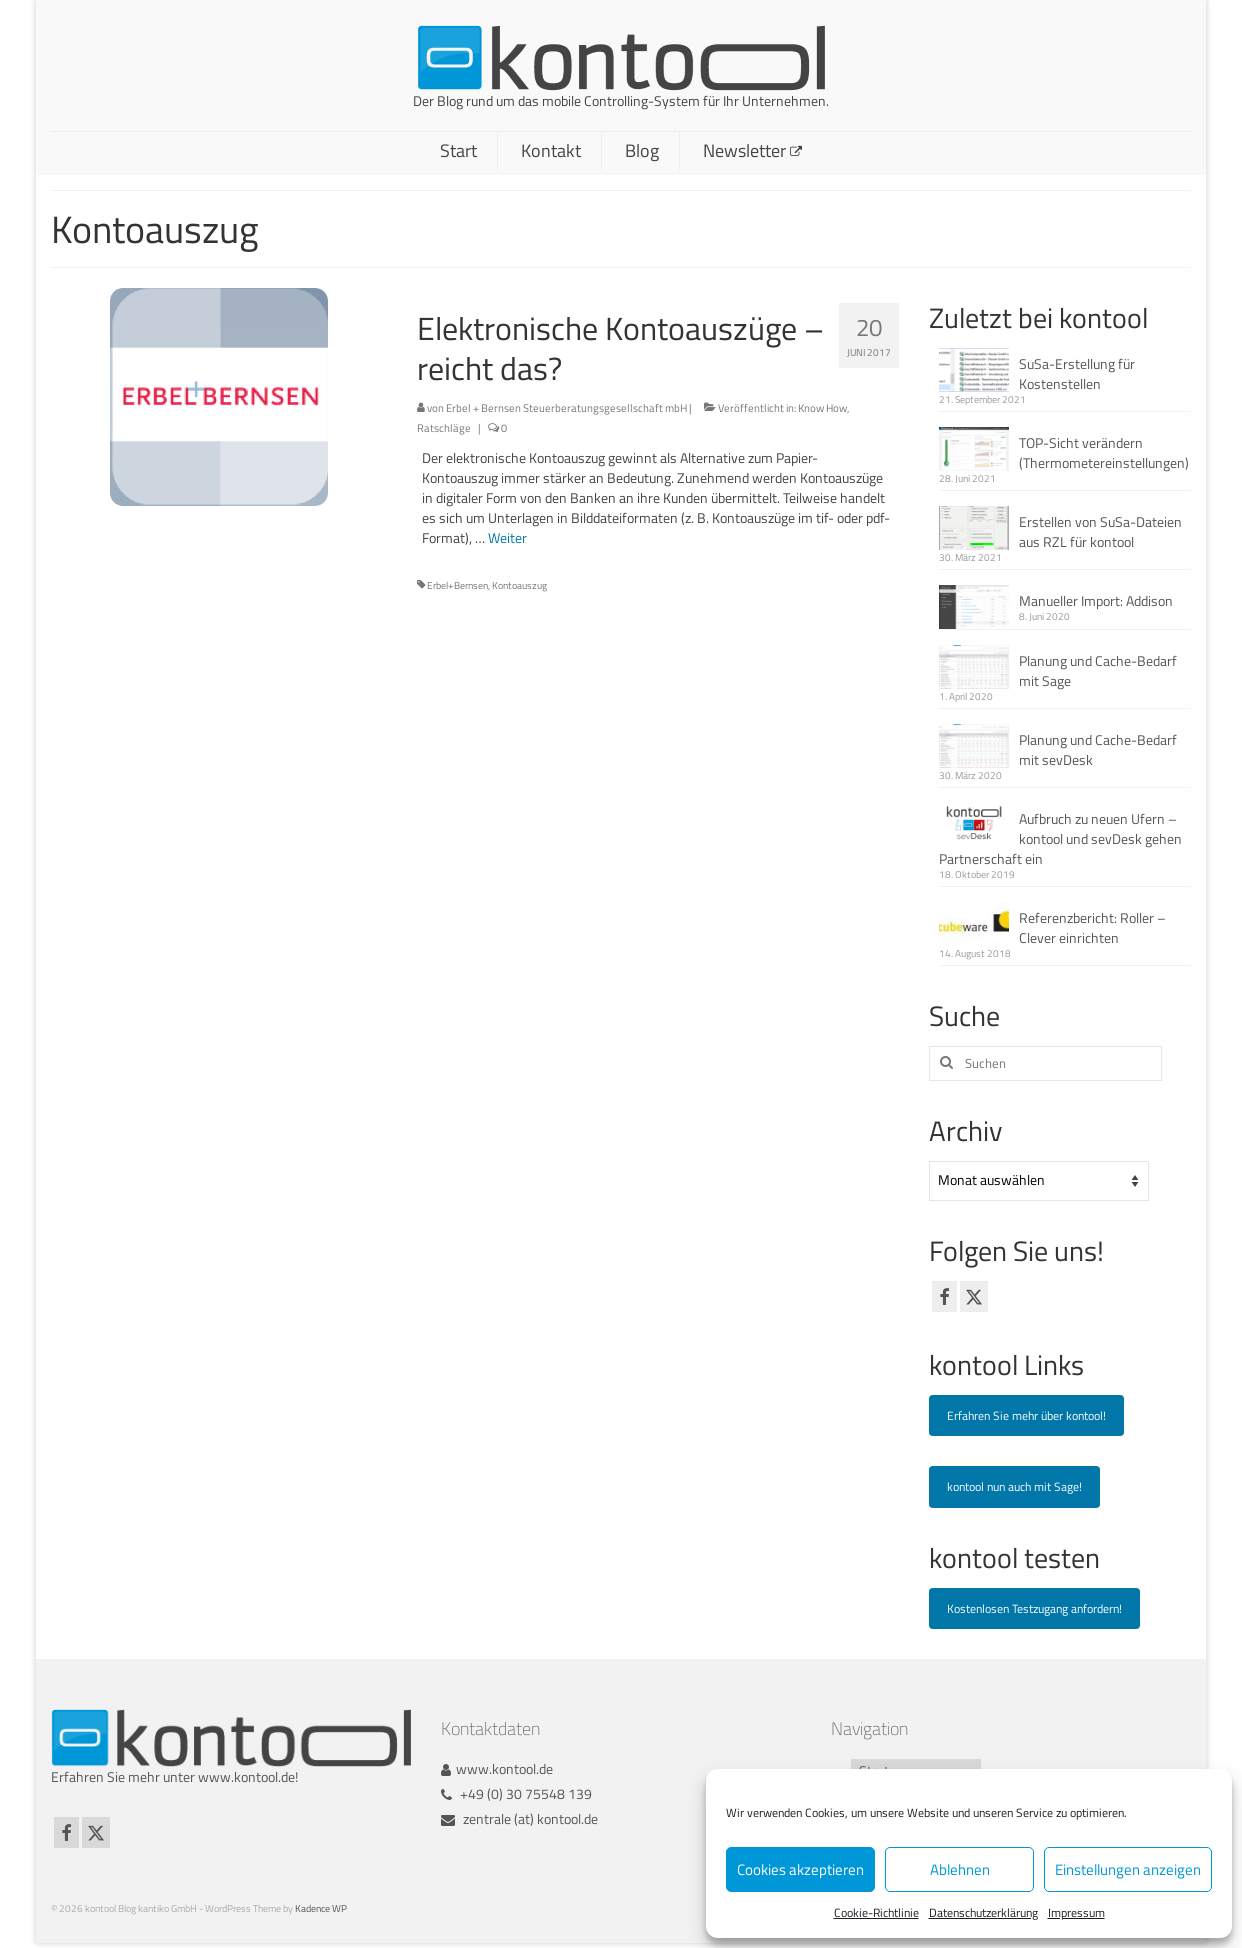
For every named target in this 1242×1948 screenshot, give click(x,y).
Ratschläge (444, 428)
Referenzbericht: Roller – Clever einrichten (1092, 927)
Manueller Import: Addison (1096, 600)
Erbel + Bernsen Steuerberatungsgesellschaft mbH (566, 408)
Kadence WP (321, 1908)
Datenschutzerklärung (983, 1912)
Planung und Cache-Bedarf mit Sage (1098, 670)
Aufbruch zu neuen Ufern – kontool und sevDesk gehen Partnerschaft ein (1060, 838)
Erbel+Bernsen (457, 585)
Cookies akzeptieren (800, 1869)
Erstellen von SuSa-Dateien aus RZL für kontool (1100, 531)
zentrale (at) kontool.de (519, 1818)
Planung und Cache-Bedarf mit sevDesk (1098, 749)
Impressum (1076, 1912)
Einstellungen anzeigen (1128, 1869)
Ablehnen (960, 1869)
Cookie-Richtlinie (876, 1912)
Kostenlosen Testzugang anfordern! (1034, 1608)
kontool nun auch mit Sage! (1014, 1486)
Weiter (507, 537)
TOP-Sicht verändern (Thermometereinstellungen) (1104, 452)
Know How (822, 408)
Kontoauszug (519, 585)
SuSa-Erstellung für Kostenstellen (1077, 373)
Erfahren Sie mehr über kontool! (1026, 1415)
